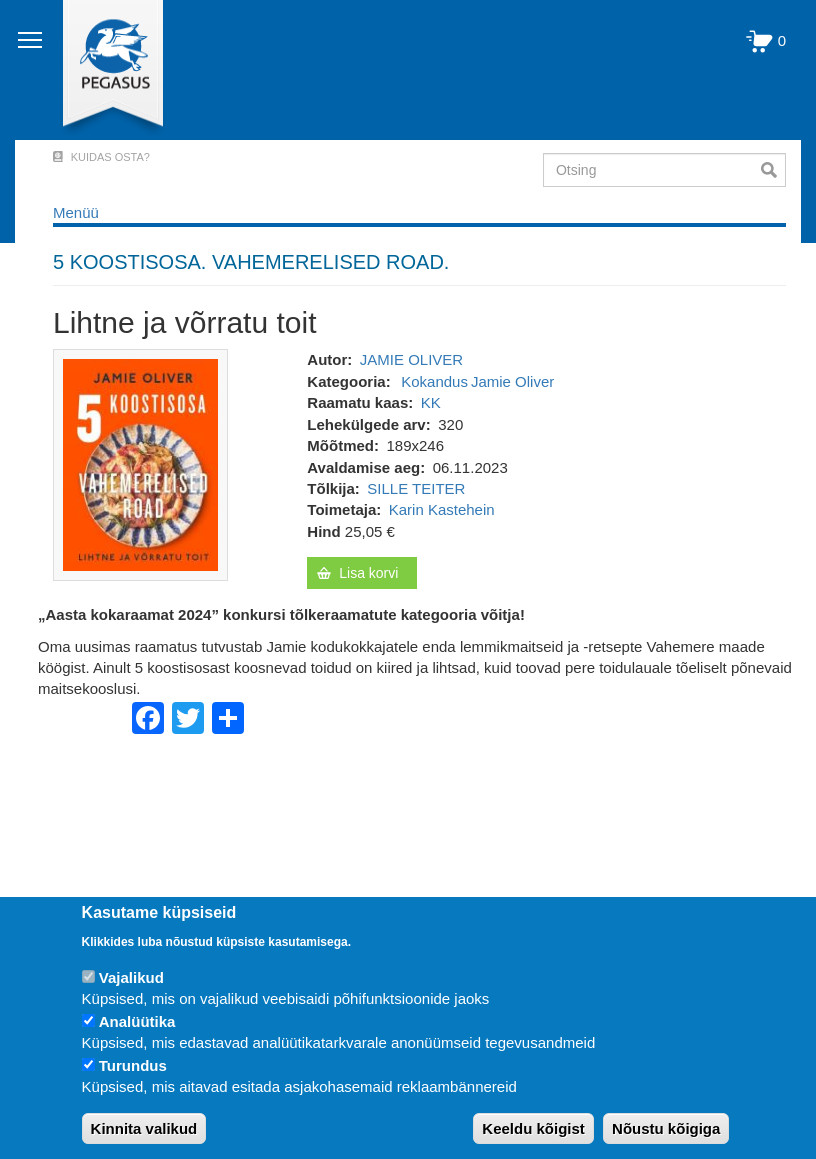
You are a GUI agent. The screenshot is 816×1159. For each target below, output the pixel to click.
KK (431, 402)
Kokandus (434, 381)
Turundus (133, 1065)
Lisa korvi (368, 573)
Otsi (773, 170)
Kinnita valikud (144, 1128)
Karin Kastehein (442, 509)
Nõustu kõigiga (666, 1128)
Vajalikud (131, 977)
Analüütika (137, 1021)
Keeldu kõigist (533, 1128)
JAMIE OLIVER (411, 359)
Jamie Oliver (512, 381)
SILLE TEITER (416, 488)
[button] (140, 463)
